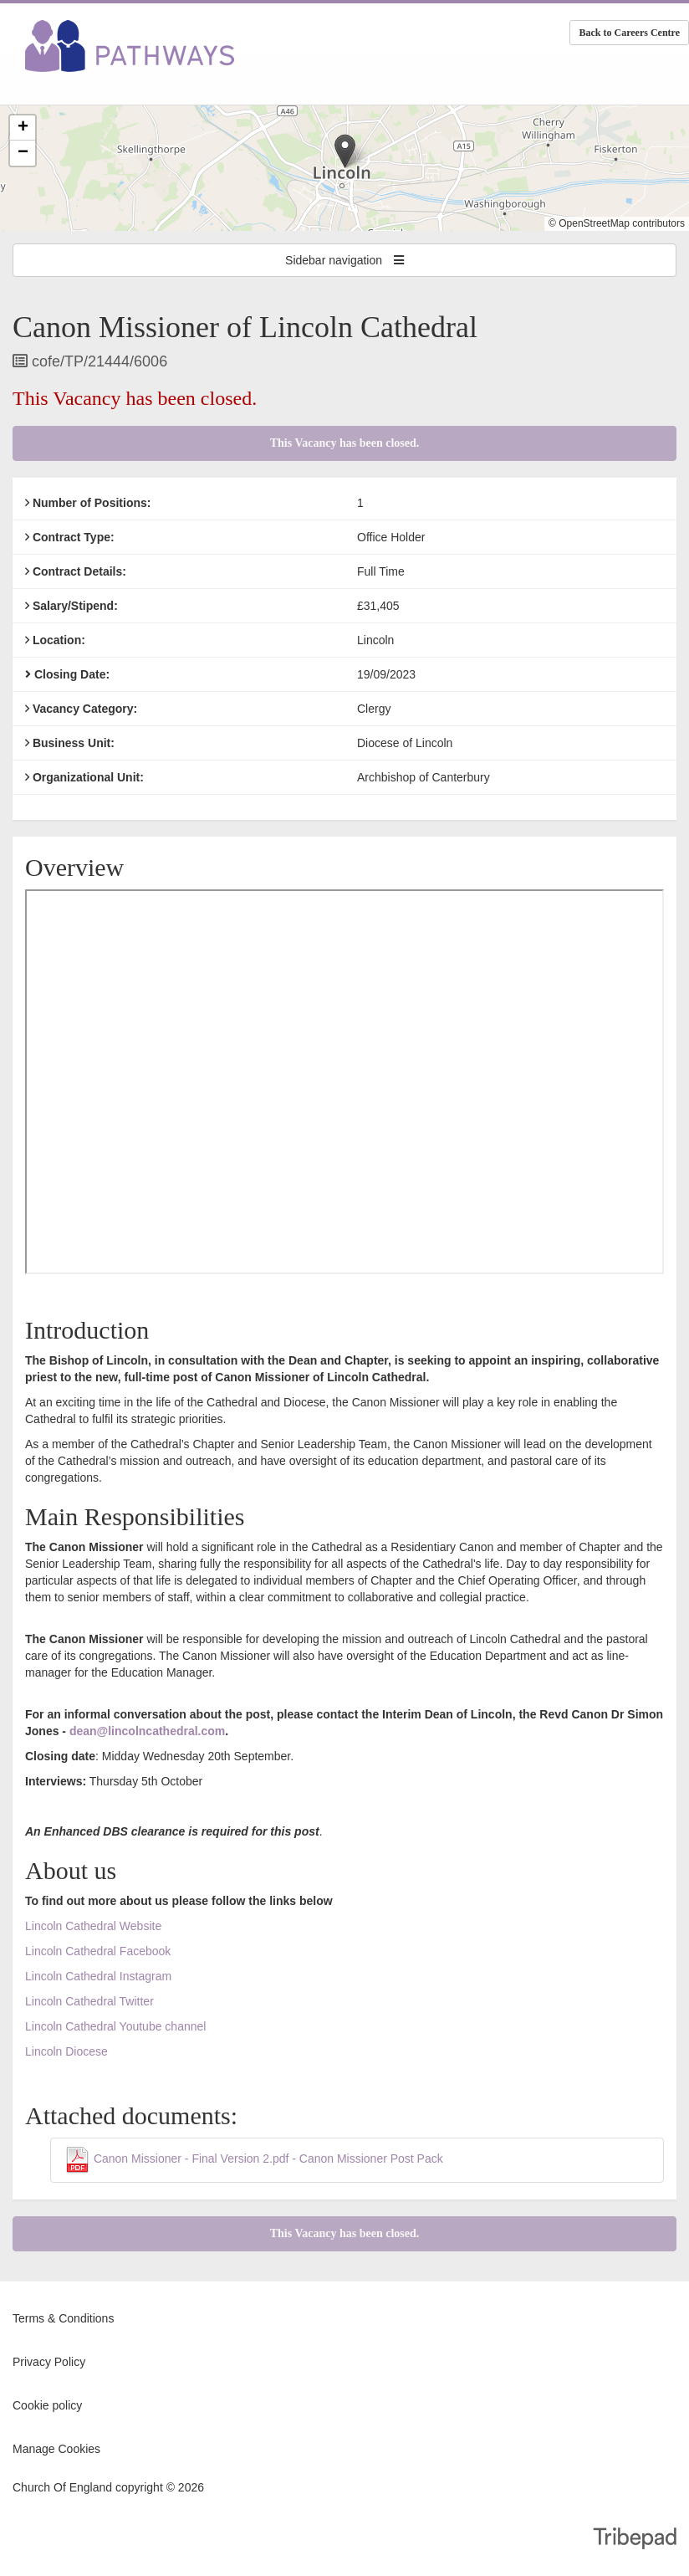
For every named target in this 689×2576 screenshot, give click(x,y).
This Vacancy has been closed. (345, 443)
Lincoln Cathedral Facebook (99, 1951)
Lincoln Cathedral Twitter (89, 2001)
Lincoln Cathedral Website (93, 1926)
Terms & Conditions (63, 2318)
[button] (344, 151)
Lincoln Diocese (66, 2051)
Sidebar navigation (344, 260)
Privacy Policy (49, 2362)
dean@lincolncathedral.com (147, 1731)
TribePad (634, 2540)
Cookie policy (47, 2405)
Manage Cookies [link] (56, 2449)
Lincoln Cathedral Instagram (98, 1976)
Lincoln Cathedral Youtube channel (115, 2026)
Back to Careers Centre (629, 32)
